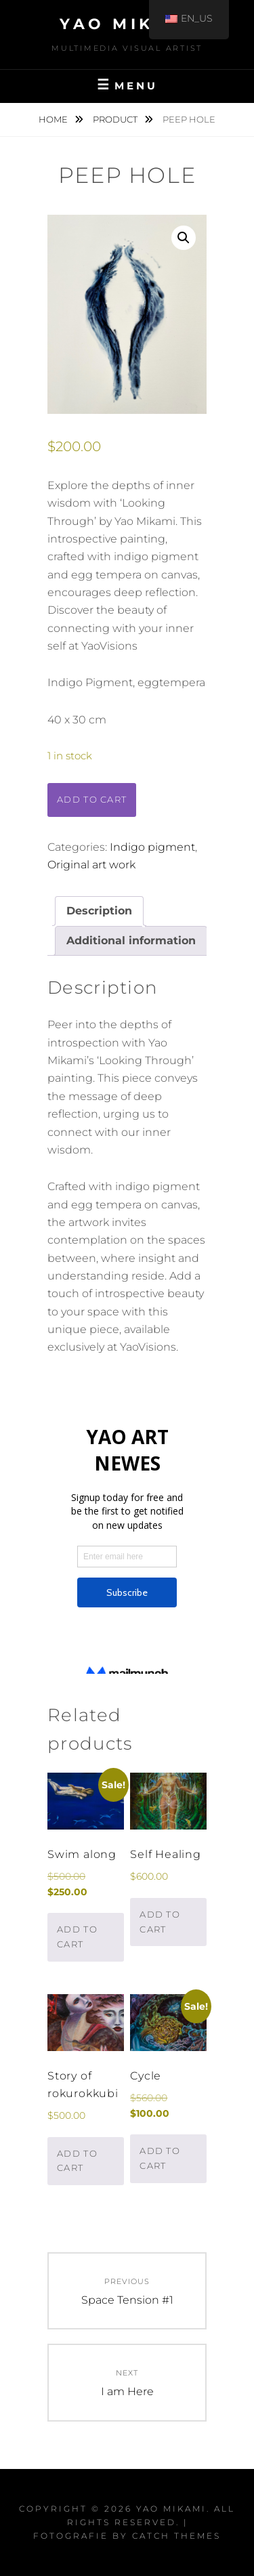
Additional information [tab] (131, 940)
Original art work (91, 864)
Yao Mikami (127, 24)
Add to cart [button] (77, 1936)
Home (54, 119)
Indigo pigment (152, 847)
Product (116, 119)
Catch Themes (176, 2536)
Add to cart (92, 799)
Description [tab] (99, 910)
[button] (183, 238)
